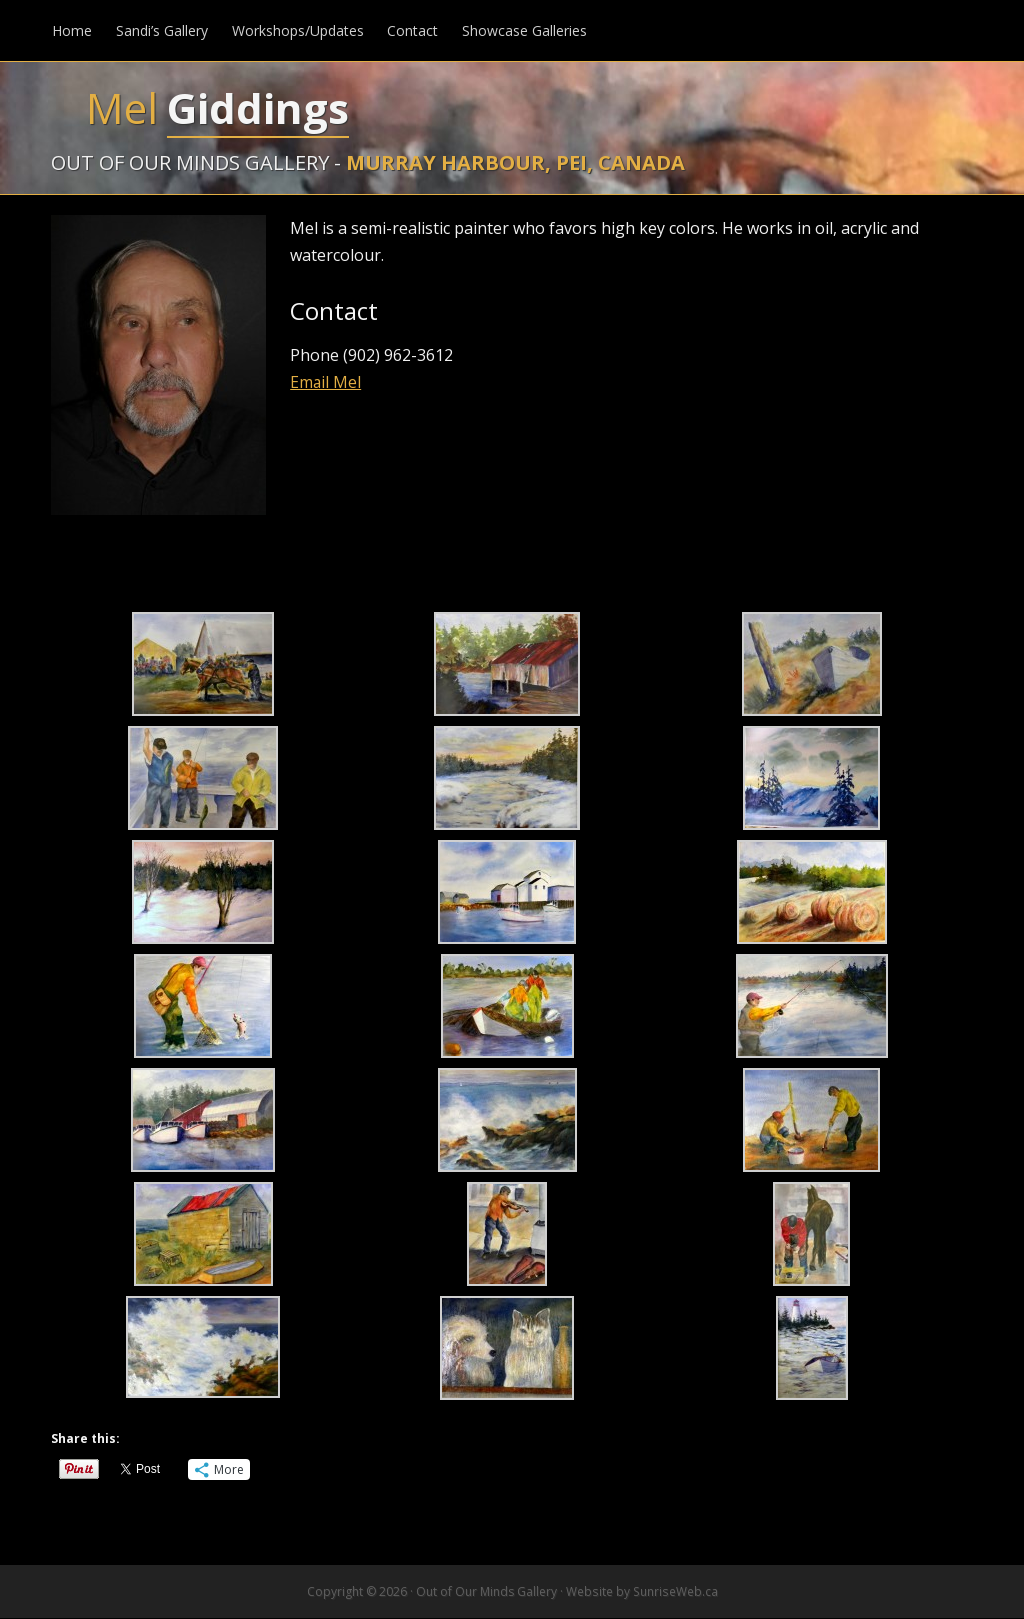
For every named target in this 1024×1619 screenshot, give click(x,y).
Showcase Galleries (524, 30)
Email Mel (326, 383)
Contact (412, 30)
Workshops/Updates (297, 30)
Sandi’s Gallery (161, 30)
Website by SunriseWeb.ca (641, 1592)
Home (71, 30)
